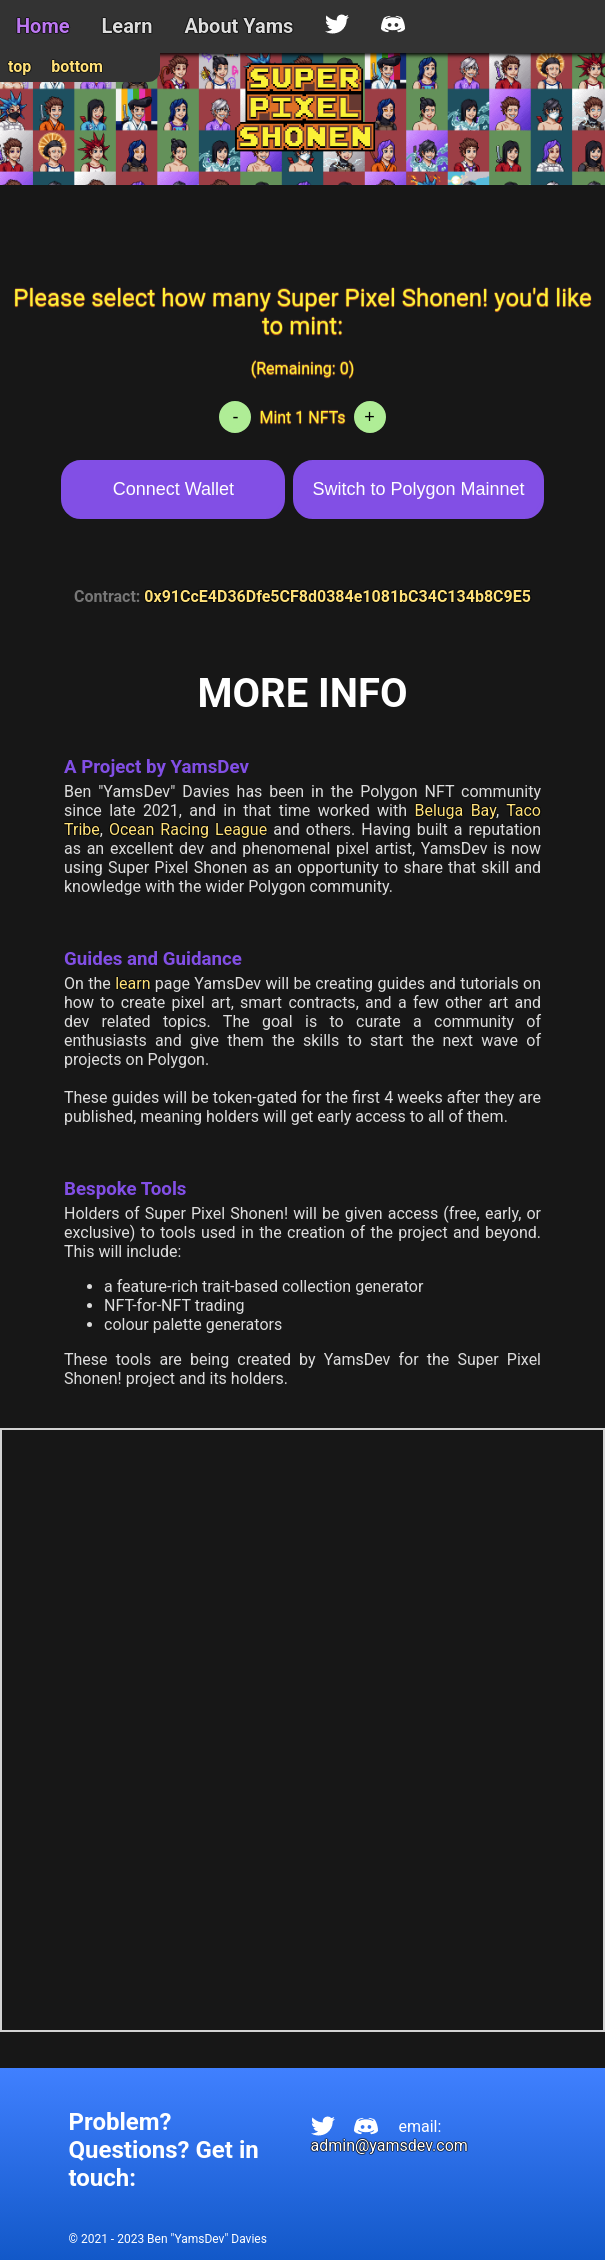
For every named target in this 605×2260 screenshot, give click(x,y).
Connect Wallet (173, 489)
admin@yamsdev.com (389, 2145)
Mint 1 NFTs (302, 417)
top (19, 66)
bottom (77, 66)
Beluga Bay (455, 810)
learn (132, 983)
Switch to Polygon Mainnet (418, 489)
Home (43, 26)
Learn (127, 26)
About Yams (238, 26)
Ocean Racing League (188, 829)
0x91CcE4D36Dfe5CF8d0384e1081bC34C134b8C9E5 (337, 596)
